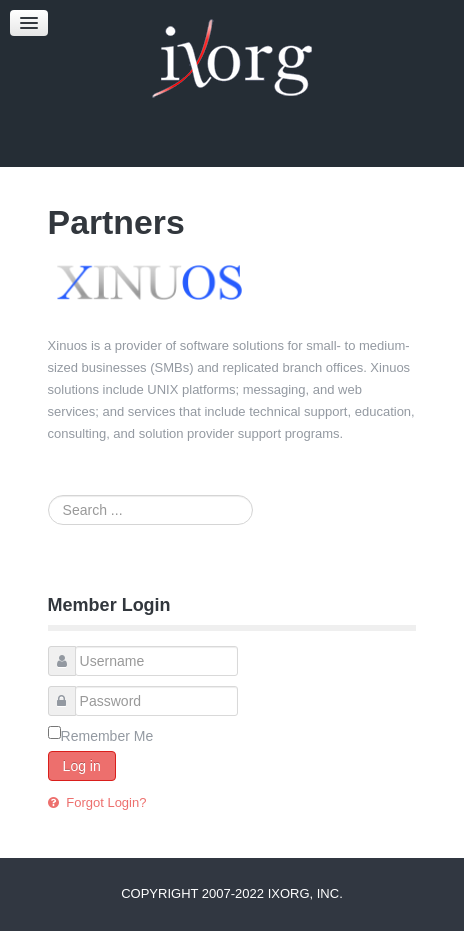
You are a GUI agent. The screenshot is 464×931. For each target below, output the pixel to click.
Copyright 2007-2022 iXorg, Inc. (232, 893)
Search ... (48, 495)
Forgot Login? (105, 802)
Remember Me (107, 736)
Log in (82, 766)
